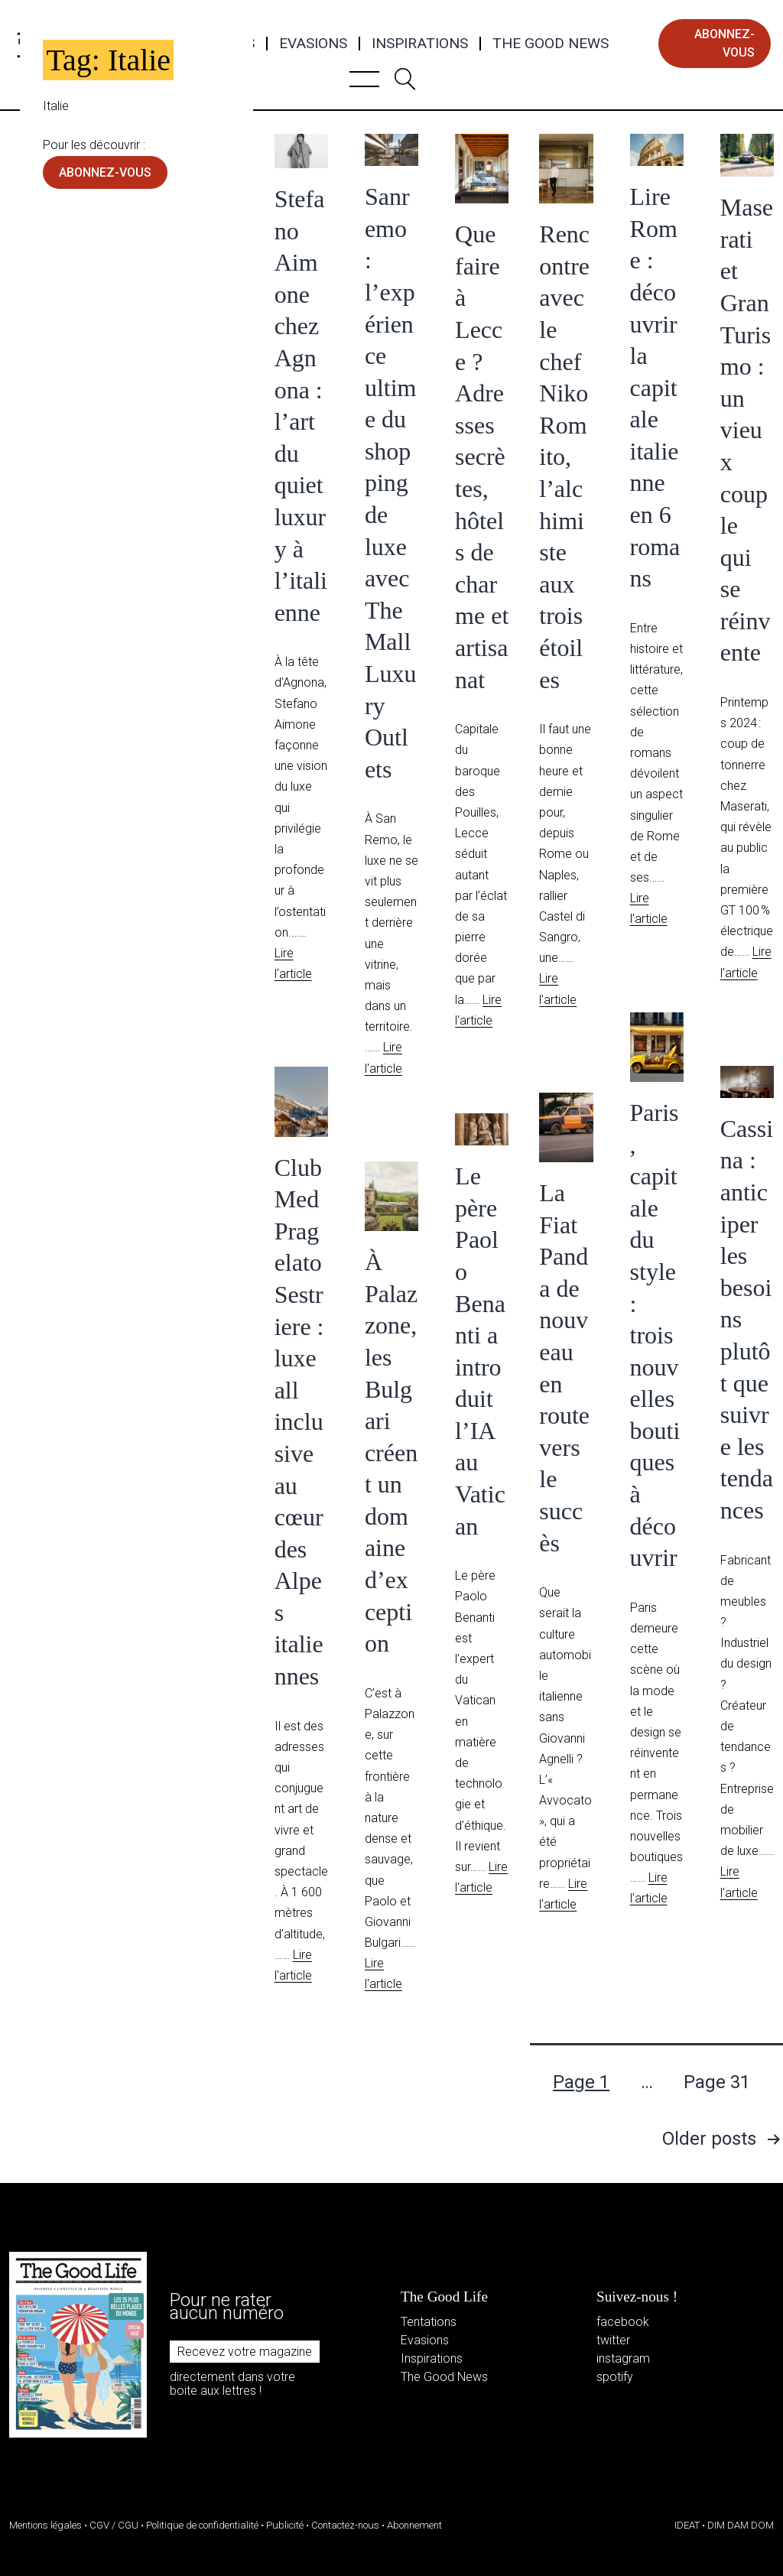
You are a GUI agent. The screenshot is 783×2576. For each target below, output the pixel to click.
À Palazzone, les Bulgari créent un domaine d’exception (391, 1452)
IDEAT (687, 2525)
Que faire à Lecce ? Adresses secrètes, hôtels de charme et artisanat (481, 456)
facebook (622, 2322)
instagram (623, 2358)
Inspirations (420, 43)
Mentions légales (45, 2525)
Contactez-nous (345, 2525)
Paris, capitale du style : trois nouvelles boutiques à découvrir (655, 1335)
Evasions (313, 43)
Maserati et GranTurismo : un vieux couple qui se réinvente (746, 429)
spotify (614, 2377)
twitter (613, 2340)
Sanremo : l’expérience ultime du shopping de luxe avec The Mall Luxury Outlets (391, 483)
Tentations (428, 2322)
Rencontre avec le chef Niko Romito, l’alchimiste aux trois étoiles (564, 456)
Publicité (285, 2525)
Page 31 (717, 2082)
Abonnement (414, 2525)
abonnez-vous (724, 43)
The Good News (550, 43)
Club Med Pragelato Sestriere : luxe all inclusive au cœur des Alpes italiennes (299, 1422)
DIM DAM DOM (740, 2525)
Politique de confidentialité (202, 2525)
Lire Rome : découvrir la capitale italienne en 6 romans (655, 387)
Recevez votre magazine (244, 2351)
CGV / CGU (113, 2525)
